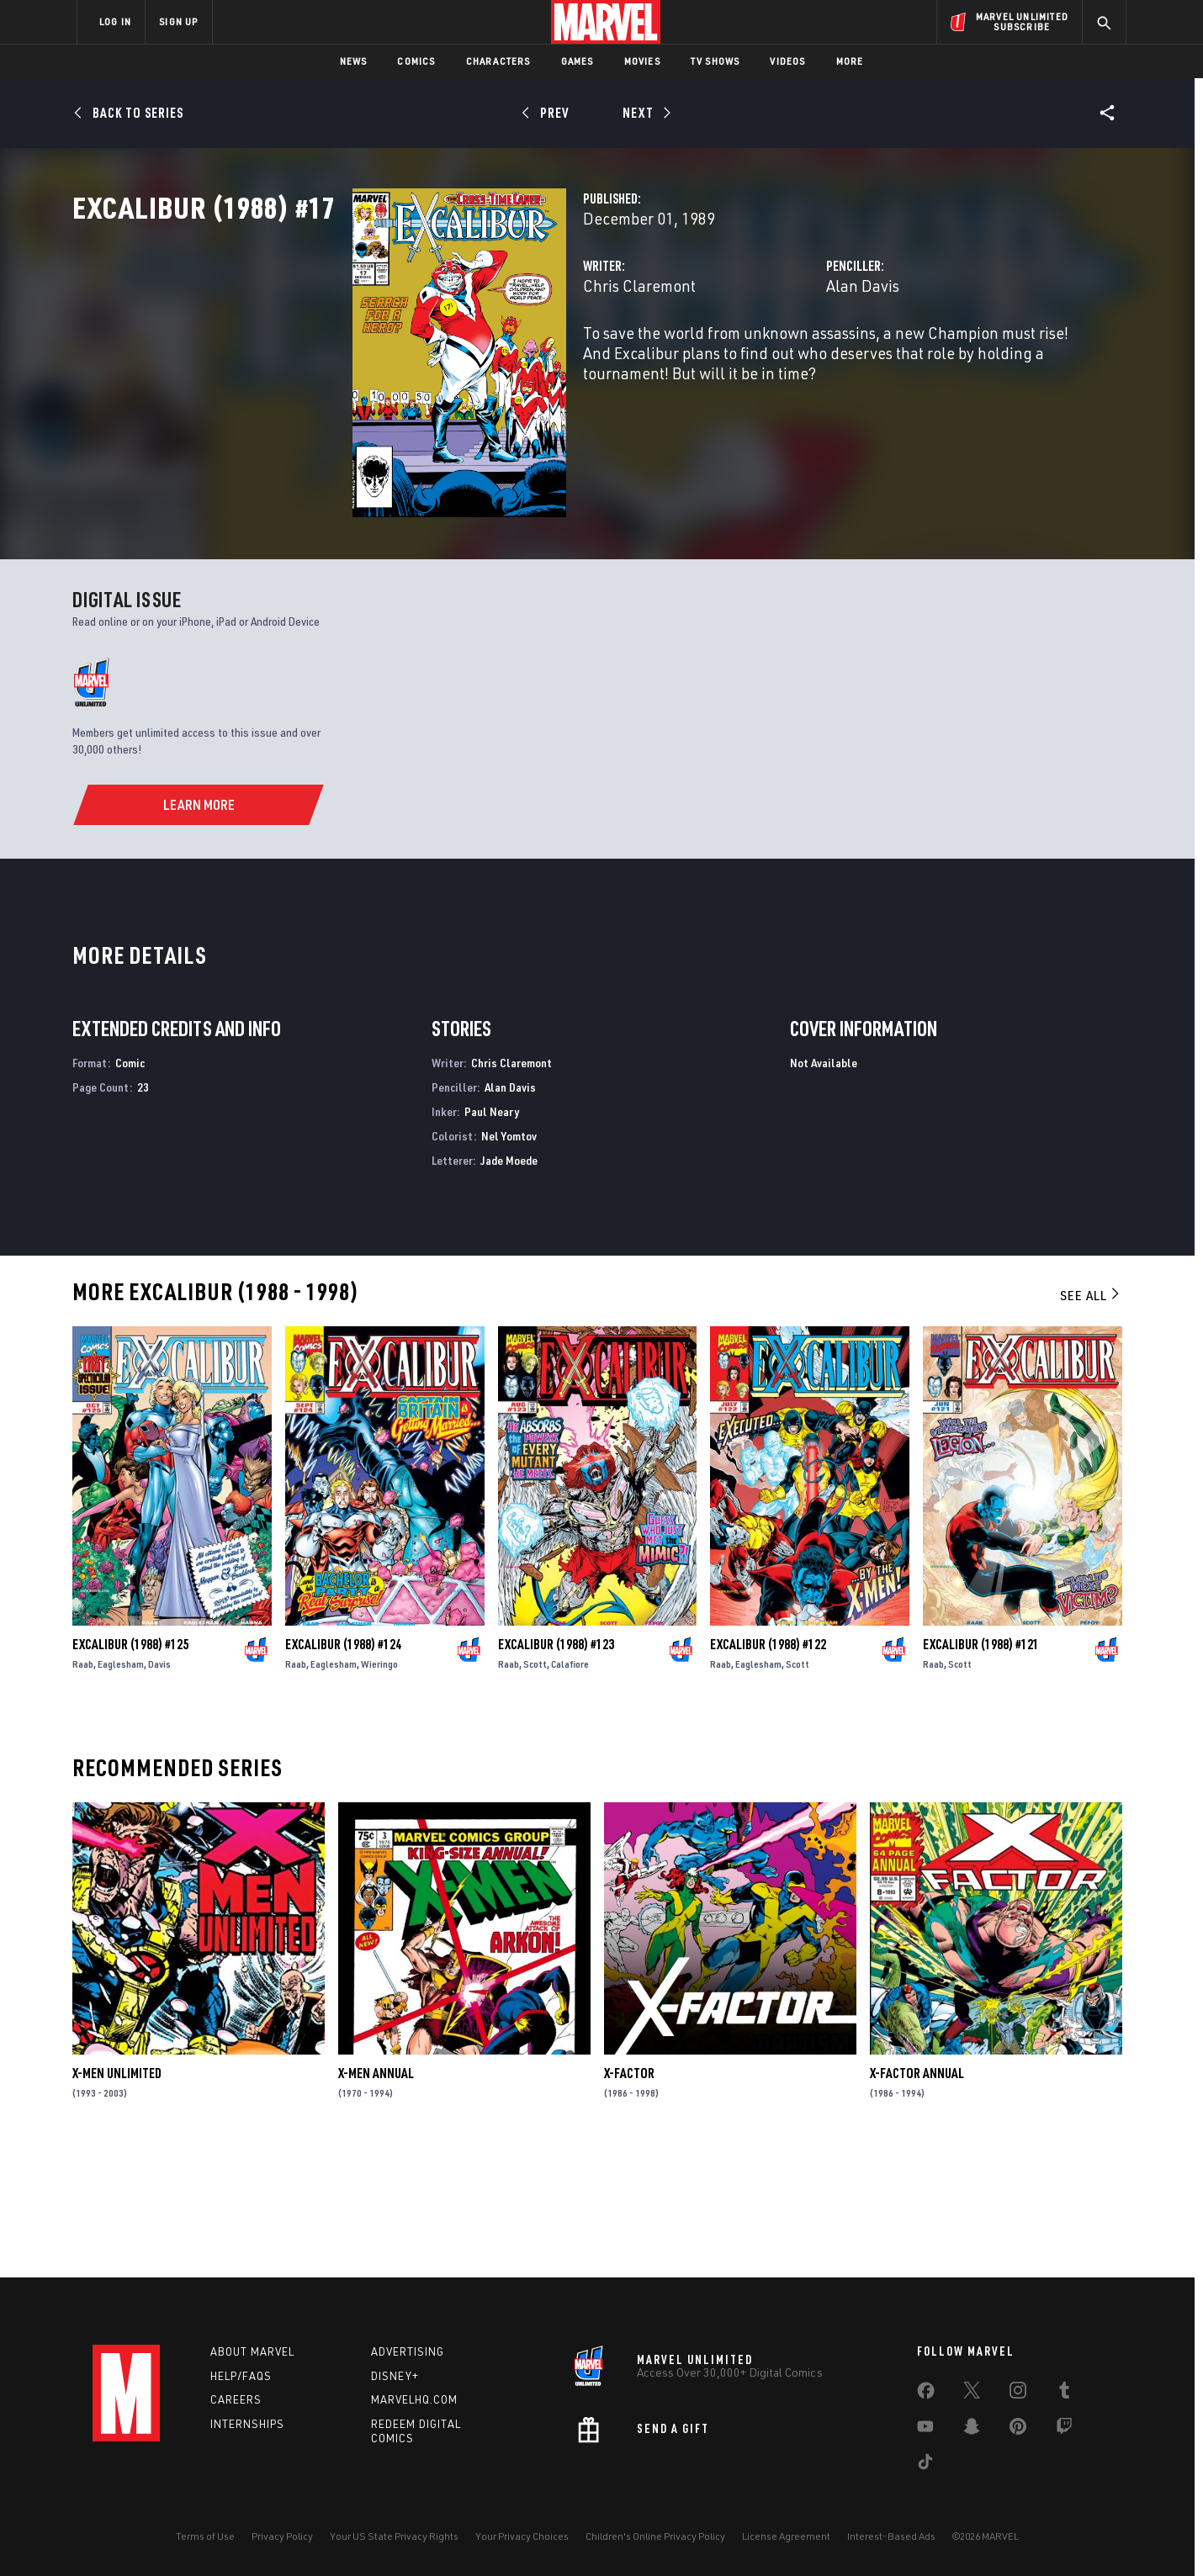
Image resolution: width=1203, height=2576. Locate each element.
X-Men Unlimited (117, 2197)
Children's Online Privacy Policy (655, 2536)
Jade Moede (509, 1284)
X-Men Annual (376, 2197)
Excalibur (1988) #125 (130, 1767)
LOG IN (115, 21)
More (850, 61)
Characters (498, 61)
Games (577, 61)
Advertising (407, 2351)
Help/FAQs (241, 2376)
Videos (787, 61)
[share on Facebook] (926, 2394)
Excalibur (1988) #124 (343, 1767)
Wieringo (379, 1787)
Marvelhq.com (414, 2400)
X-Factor (629, 2197)
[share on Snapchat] (971, 2429)
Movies (642, 61)
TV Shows (715, 61)
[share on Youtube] (925, 2429)
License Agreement (786, 2536)
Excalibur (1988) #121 (981, 1767)
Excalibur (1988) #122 (768, 1767)
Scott (535, 1787)
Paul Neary (491, 1235)
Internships (247, 2424)
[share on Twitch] (1064, 2429)
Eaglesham (121, 1787)
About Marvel (252, 2351)
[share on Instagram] (1018, 2393)
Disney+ (395, 2376)
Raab (82, 1787)
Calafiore (570, 1787)
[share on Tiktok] (925, 2465)
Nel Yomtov (509, 1259)
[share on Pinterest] (1018, 2429)
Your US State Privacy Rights (394, 2536)
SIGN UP (178, 21)
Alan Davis (764, 359)
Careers (236, 2400)
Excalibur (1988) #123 (556, 1767)
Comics (416, 61)
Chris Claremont (443, 359)
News (354, 61)
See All (1091, 1419)
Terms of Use (205, 2536)
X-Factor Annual (917, 2197)
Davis (159, 1787)
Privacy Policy (282, 2536)
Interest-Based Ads (891, 2536)
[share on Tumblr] (1064, 2393)
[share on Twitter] (971, 2393)
